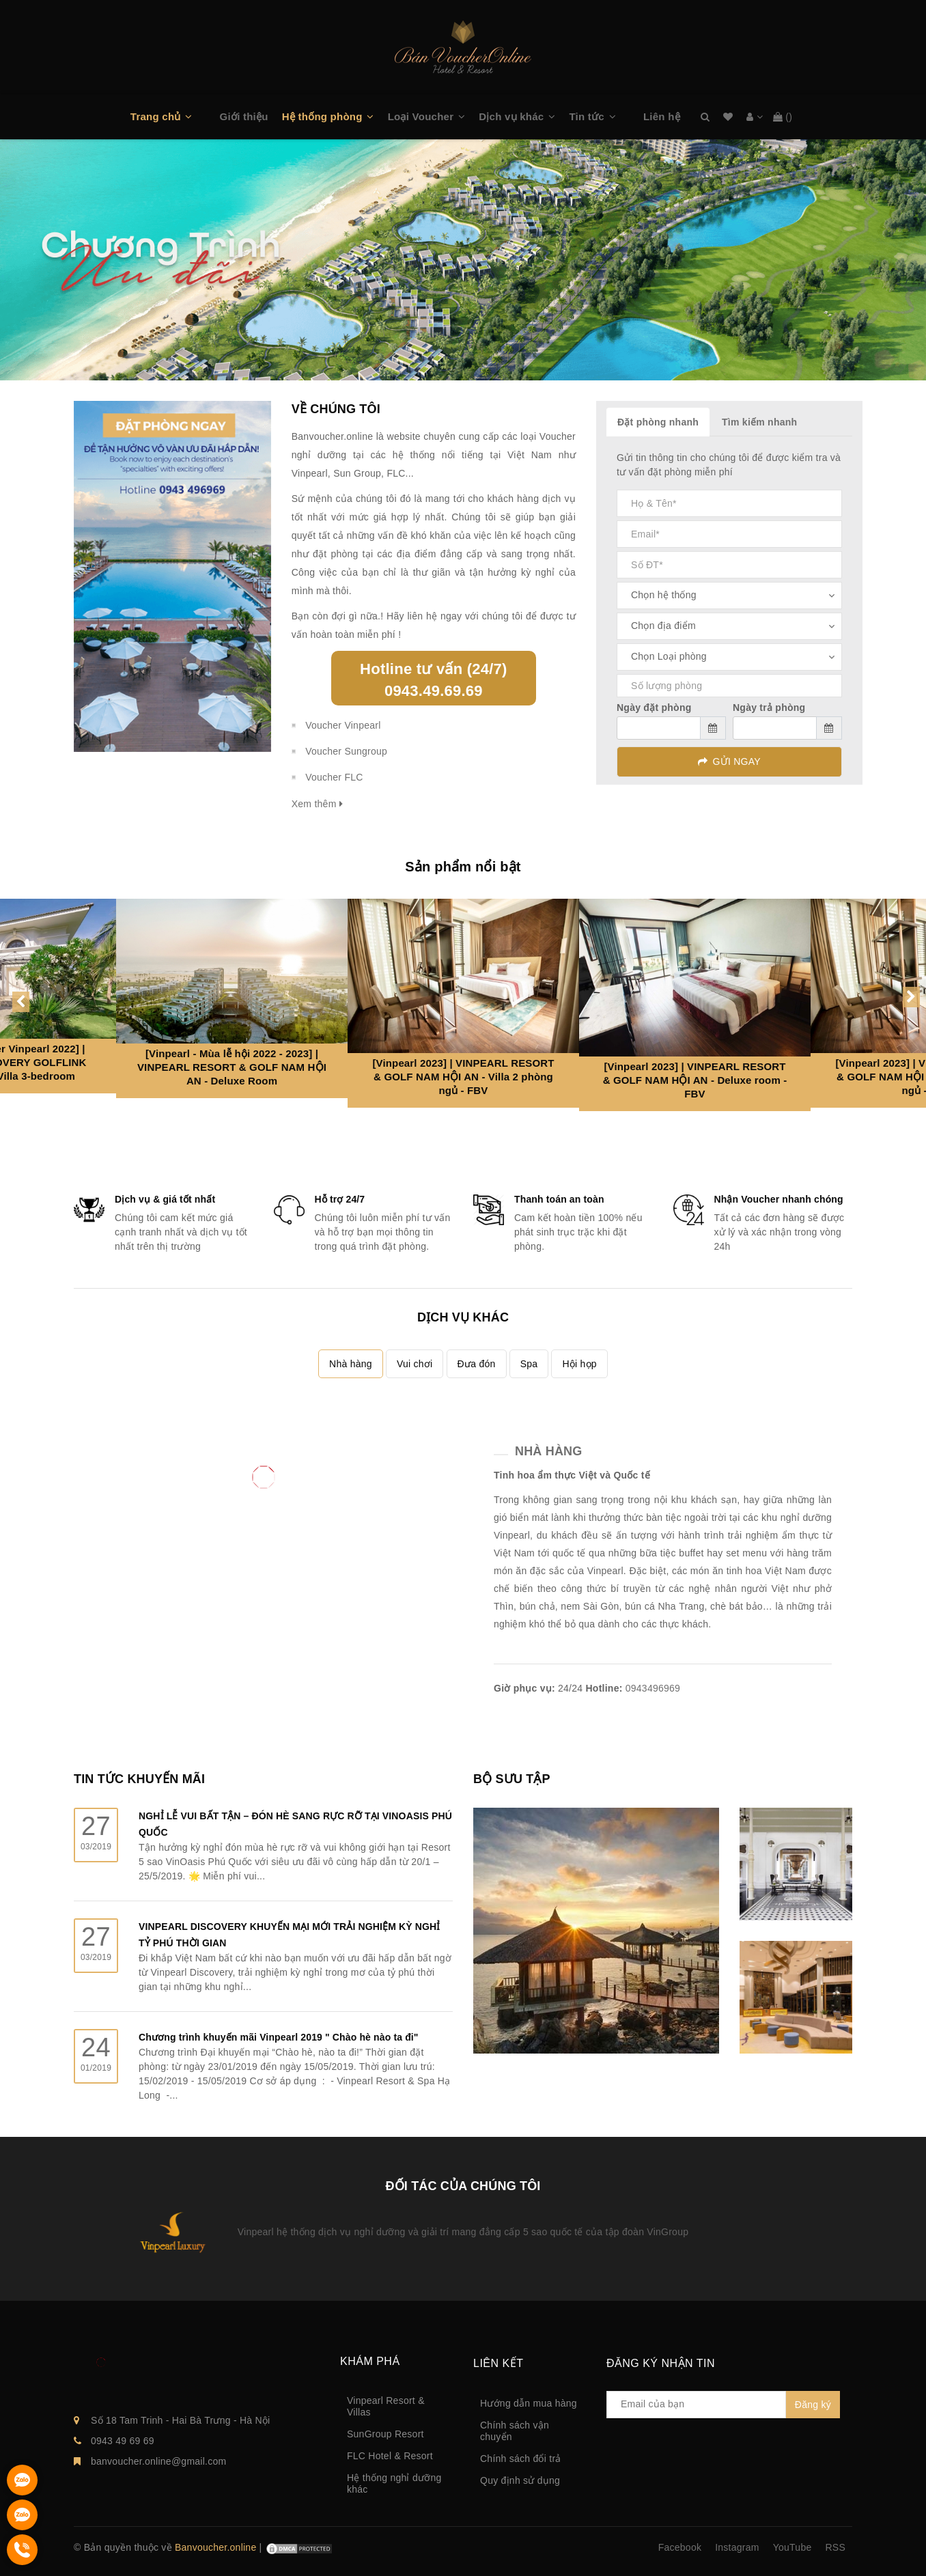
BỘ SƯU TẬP (511, 1779)
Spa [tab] (529, 1363)
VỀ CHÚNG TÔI (336, 409)
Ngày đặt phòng (654, 707)
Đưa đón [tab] (477, 1363)
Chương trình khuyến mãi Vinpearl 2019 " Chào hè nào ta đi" (279, 2037)
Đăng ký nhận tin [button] (660, 2363)
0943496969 (653, 1688)
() (782, 116)
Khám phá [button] (370, 2361)
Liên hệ (661, 116)
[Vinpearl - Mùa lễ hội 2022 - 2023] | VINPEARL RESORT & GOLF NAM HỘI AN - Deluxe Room (231, 1067)
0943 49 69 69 (122, 2440)
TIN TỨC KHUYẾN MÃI (139, 1779)
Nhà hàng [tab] (350, 1363)
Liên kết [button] (498, 2363)
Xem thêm (317, 803)
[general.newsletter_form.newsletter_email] (696, 2404)
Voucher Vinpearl (342, 725)
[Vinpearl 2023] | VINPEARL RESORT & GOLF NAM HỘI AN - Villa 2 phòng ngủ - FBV (463, 1076)
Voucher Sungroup (346, 751)
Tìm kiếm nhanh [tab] (759, 422)
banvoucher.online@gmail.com (158, 2461)
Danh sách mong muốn (728, 117)
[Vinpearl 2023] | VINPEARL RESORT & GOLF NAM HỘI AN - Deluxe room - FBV (695, 1080)
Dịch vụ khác (511, 116)
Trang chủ (155, 116)
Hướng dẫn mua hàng (528, 2403)
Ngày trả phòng (769, 707)
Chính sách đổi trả (520, 2458)
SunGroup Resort (385, 2433)
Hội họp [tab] (579, 1363)
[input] (671, 728)
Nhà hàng (548, 1451)
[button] (195, 117)
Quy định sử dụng (520, 2480)
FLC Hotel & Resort (390, 2455)
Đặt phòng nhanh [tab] (658, 422)
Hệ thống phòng (322, 116)
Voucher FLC (334, 777)
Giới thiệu (244, 116)
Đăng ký (813, 2404)
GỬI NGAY (729, 761)
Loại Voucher (421, 116)
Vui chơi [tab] (415, 1363)
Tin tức (586, 116)
